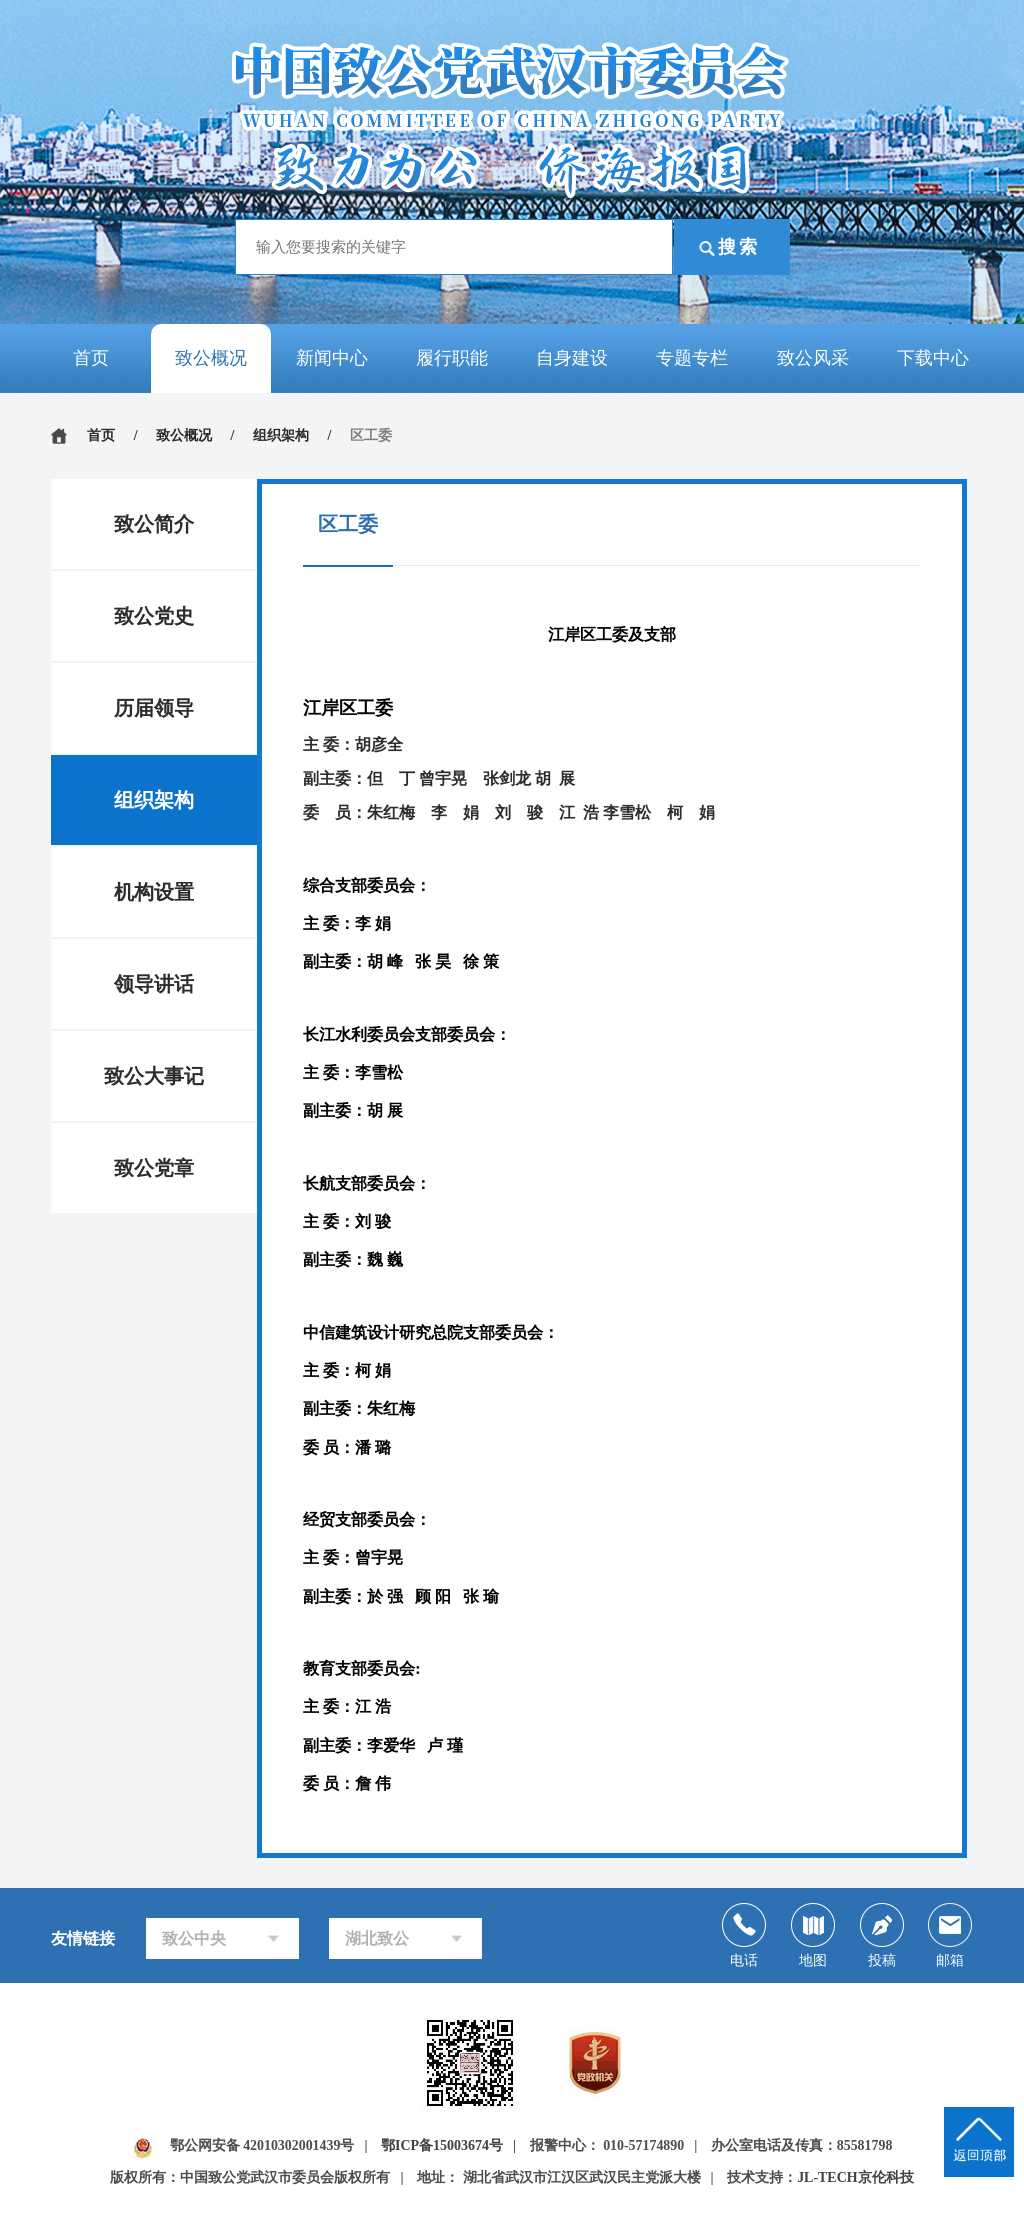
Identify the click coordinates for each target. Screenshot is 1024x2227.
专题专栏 (692, 358)
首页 (91, 358)
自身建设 (572, 358)
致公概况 (211, 358)
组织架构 (281, 435)
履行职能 (452, 358)
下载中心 (933, 358)
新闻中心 (332, 358)
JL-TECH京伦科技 (855, 2180)
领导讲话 (154, 984)
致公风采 (813, 358)
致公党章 (154, 1168)
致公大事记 (154, 1076)
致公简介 (154, 524)
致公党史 (154, 616)
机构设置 (154, 892)
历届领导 (154, 708)
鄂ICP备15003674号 (442, 2148)
